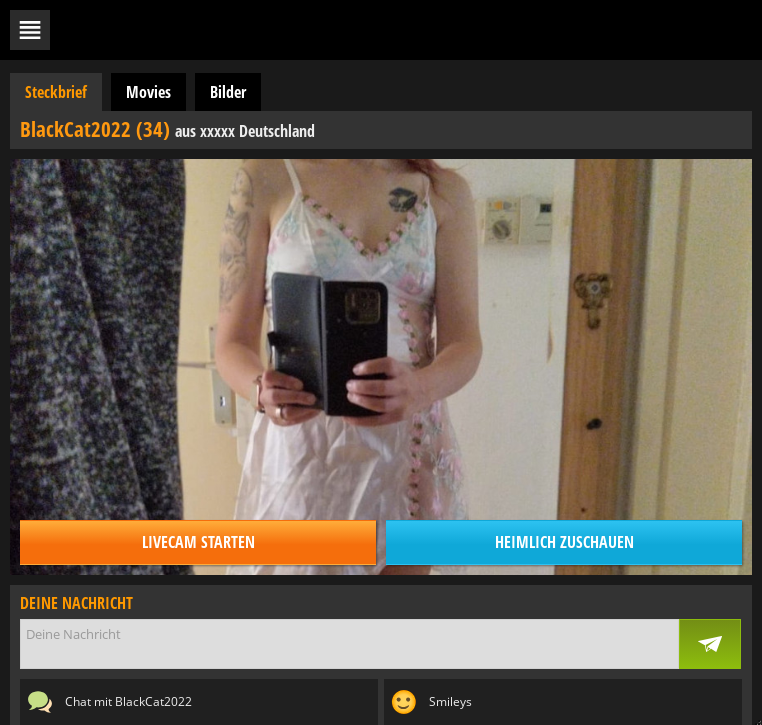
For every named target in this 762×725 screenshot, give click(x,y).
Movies (148, 92)
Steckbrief (56, 92)
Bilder (228, 92)
